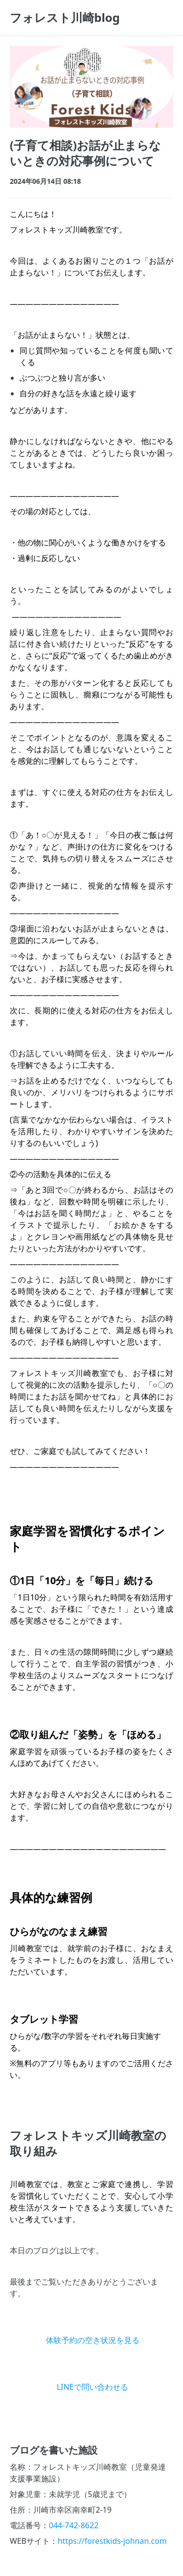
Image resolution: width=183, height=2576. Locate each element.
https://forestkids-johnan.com (112, 2541)
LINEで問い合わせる (92, 2387)
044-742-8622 (74, 2525)
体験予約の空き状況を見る (93, 2340)
